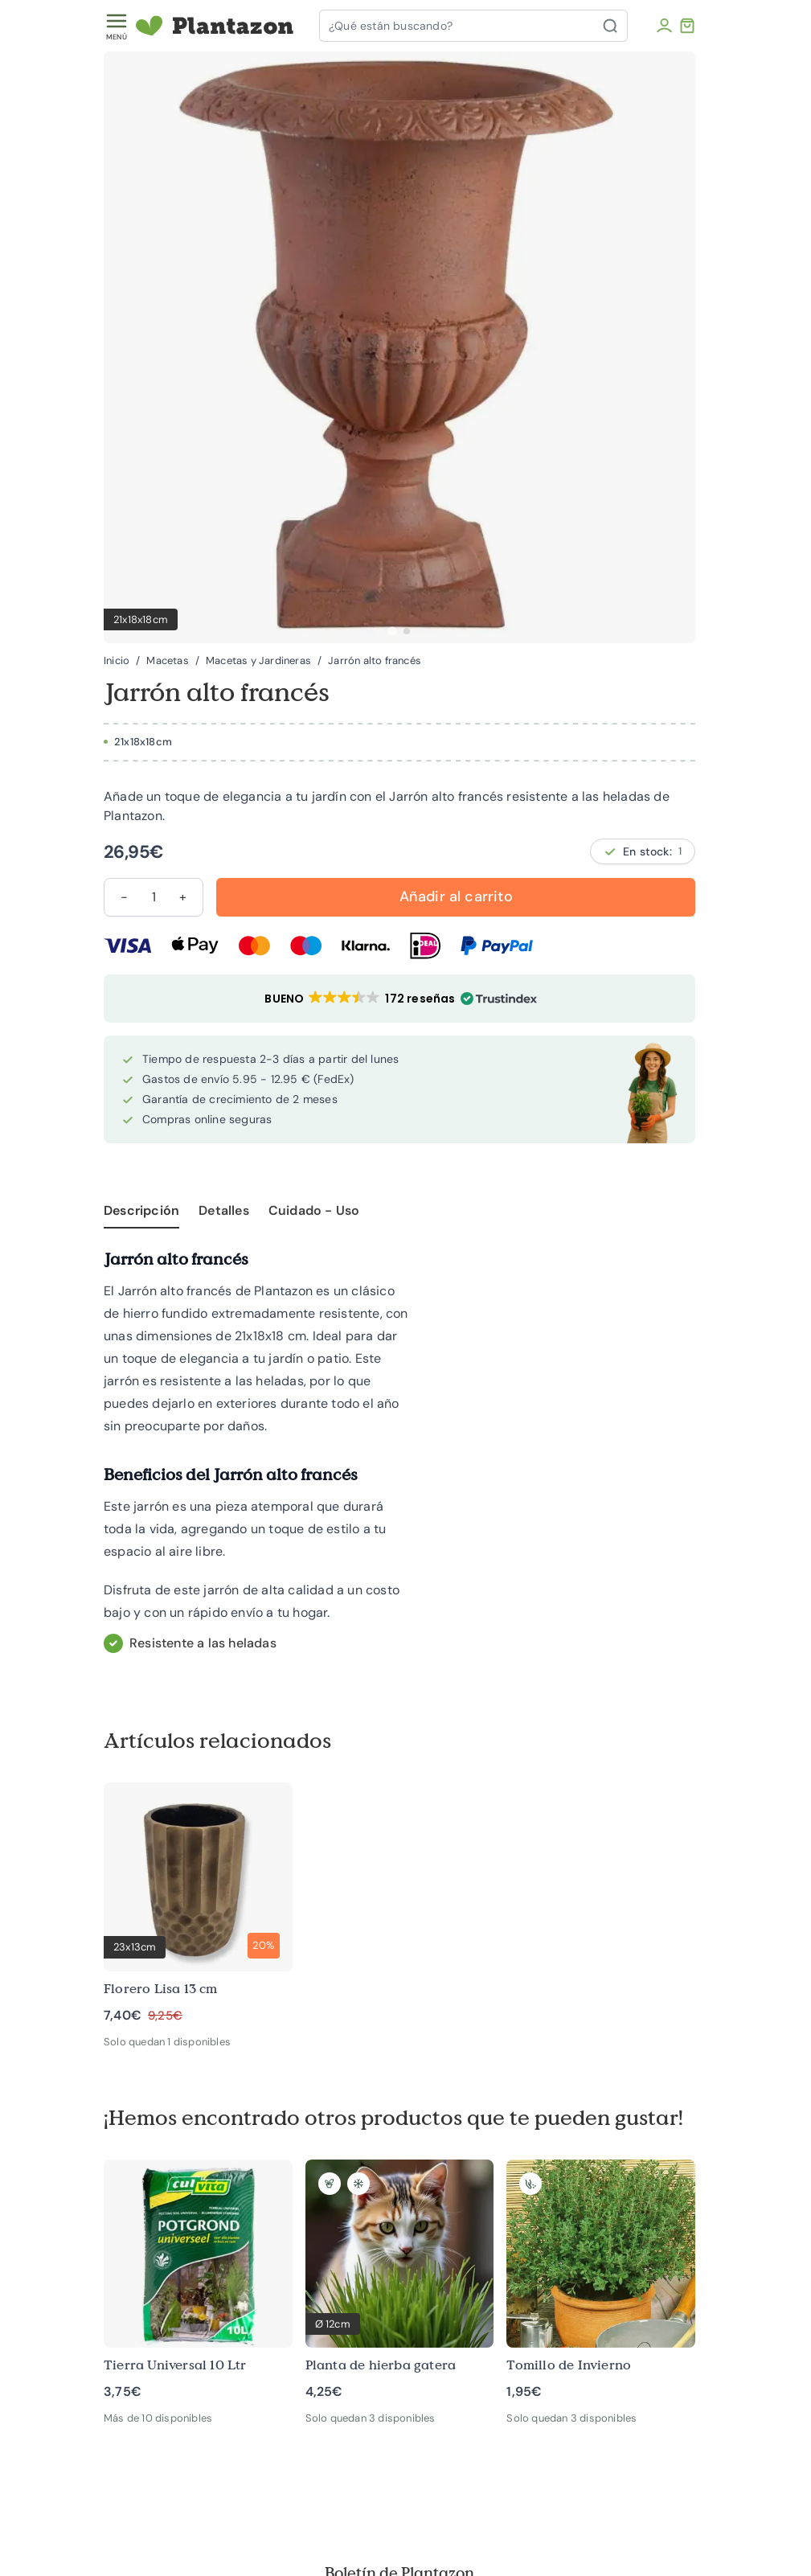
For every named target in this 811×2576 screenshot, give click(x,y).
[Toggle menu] (116, 26)
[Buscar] (615, 26)
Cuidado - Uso (314, 1210)
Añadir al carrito (456, 896)
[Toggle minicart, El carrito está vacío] (687, 26)
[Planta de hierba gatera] (399, 2281)
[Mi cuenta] (664, 26)
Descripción (141, 1210)
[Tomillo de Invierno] (600, 2281)
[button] (399, 998)
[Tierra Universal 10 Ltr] (198, 2281)
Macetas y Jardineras (258, 661)
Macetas (167, 661)
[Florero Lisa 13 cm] (198, 1903)
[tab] (391, 630)
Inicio (116, 661)
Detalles (224, 1210)
